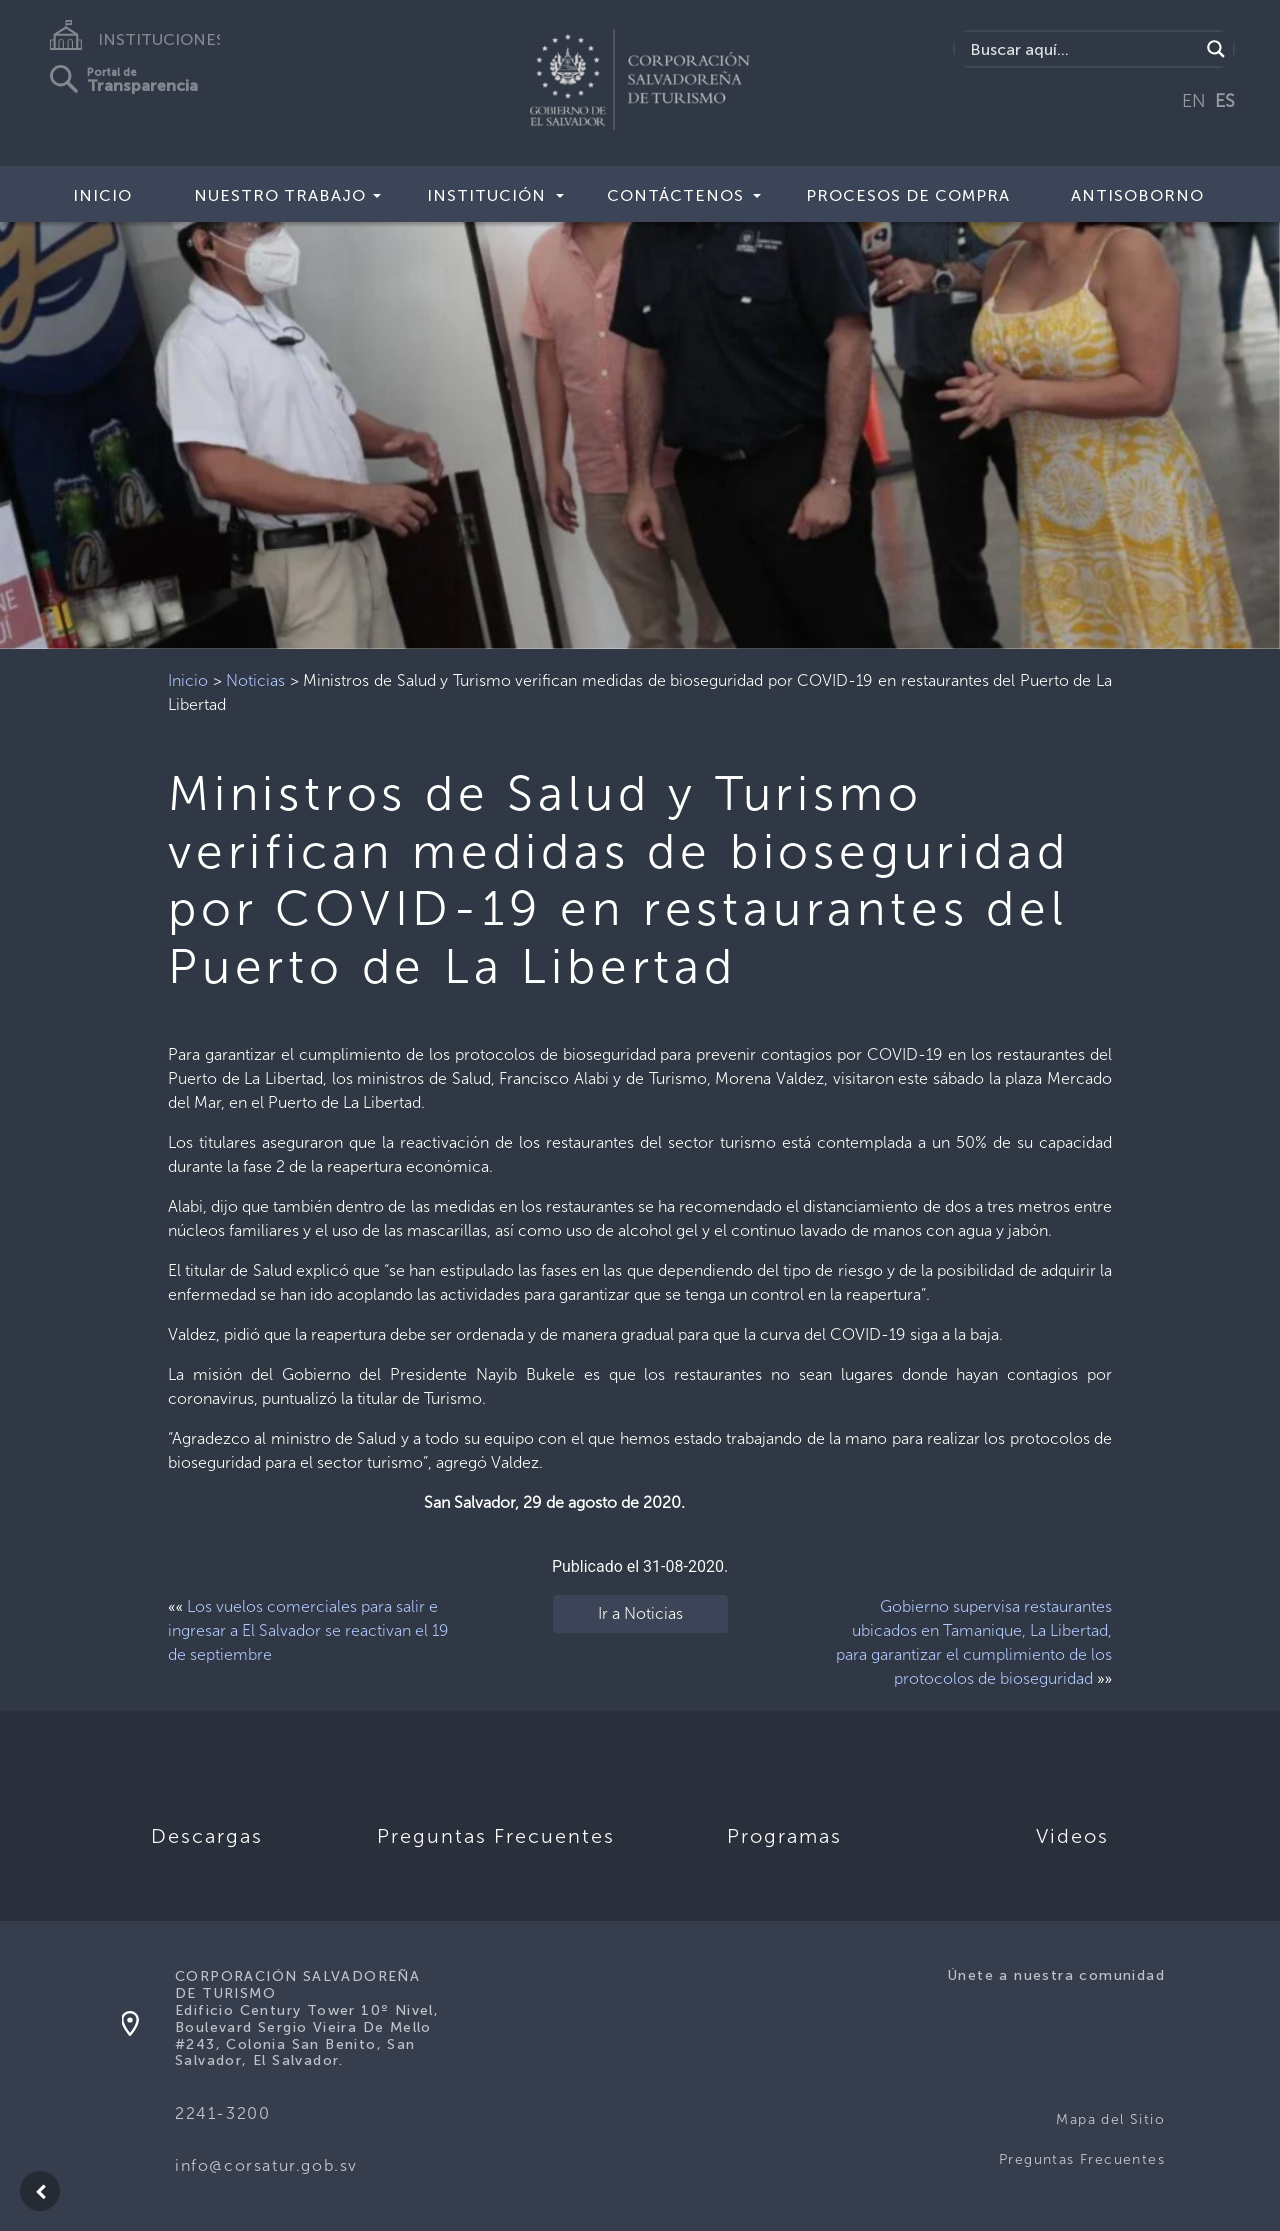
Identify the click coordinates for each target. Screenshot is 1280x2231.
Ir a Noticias (640, 1613)
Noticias (255, 680)
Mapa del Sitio (1110, 2119)
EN (1194, 101)
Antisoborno (1137, 195)
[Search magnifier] (1216, 49)
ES (1225, 101)
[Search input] (1082, 49)
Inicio (102, 195)
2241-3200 (222, 2113)
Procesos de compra (908, 195)
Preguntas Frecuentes (1082, 2159)
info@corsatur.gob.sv (266, 2165)
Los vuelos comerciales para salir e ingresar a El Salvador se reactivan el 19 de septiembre (308, 1630)
